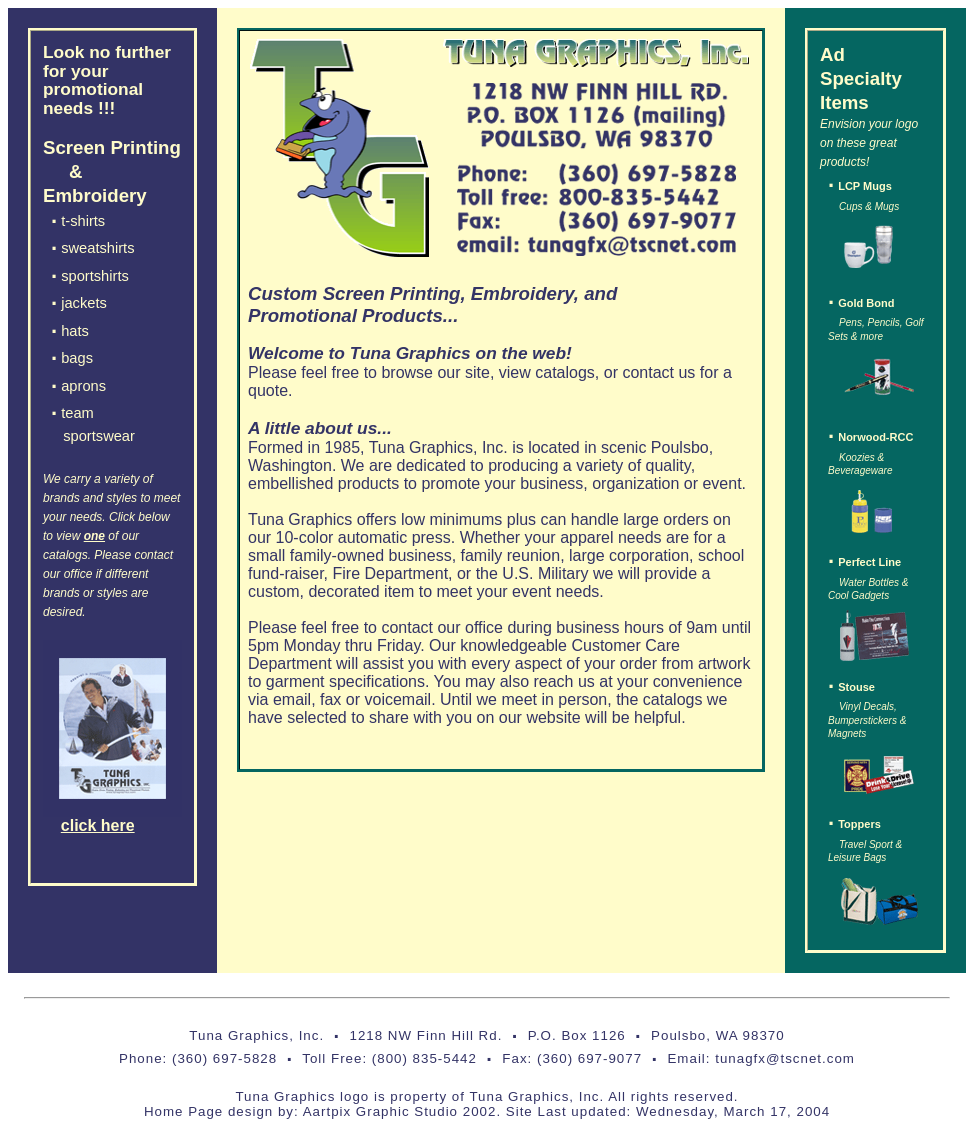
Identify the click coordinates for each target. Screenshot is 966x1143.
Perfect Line (869, 562)
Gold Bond (866, 303)
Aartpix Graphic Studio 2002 (400, 1111)
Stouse (856, 687)
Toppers (859, 824)
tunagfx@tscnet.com (783, 1058)
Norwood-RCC (875, 437)
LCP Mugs (865, 186)
